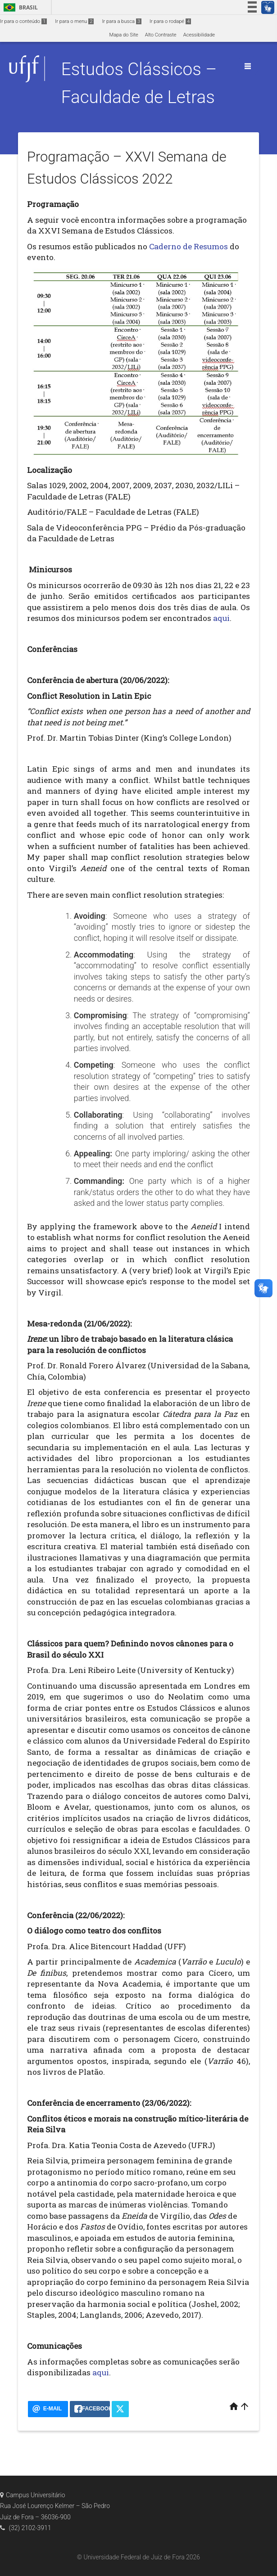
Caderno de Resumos (188, 246)
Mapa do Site (123, 35)
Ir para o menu (74, 21)
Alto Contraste (161, 35)
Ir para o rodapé (170, 21)
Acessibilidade (199, 35)
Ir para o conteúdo (23, 21)
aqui (221, 618)
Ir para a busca (121, 21)
